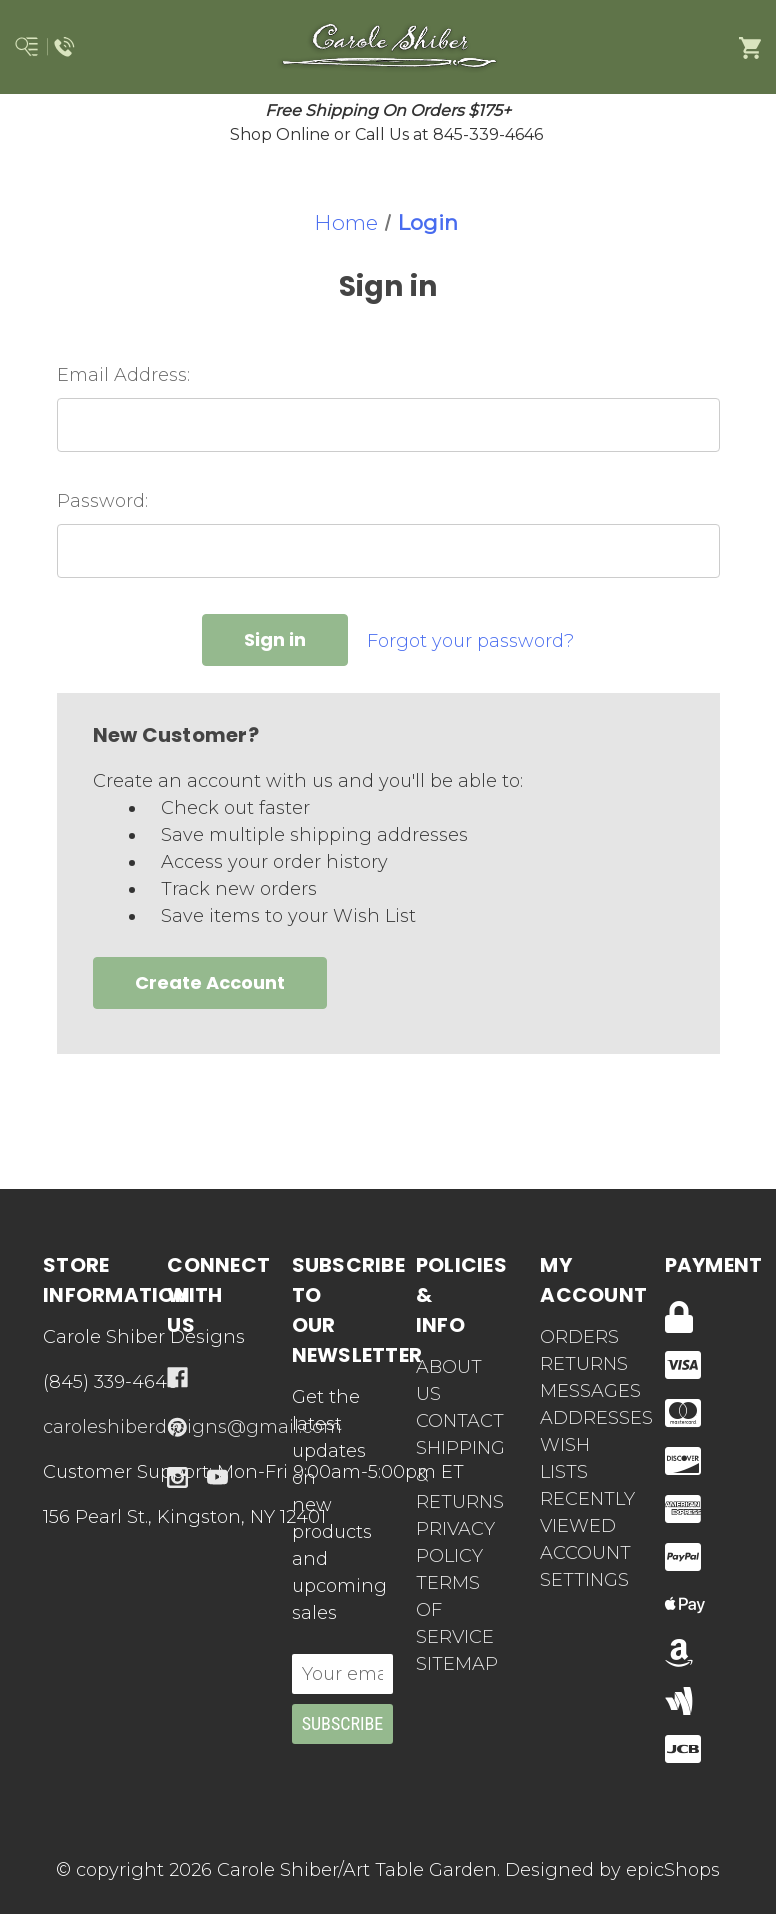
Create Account (210, 982)
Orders (574, 1337)
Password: (102, 501)
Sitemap (457, 1664)
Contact (460, 1421)
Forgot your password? (470, 641)
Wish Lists (565, 1458)
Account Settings (574, 1566)
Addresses (574, 1418)
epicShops (673, 1870)
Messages (574, 1391)
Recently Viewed (574, 1512)
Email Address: (123, 375)
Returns (574, 1364)
